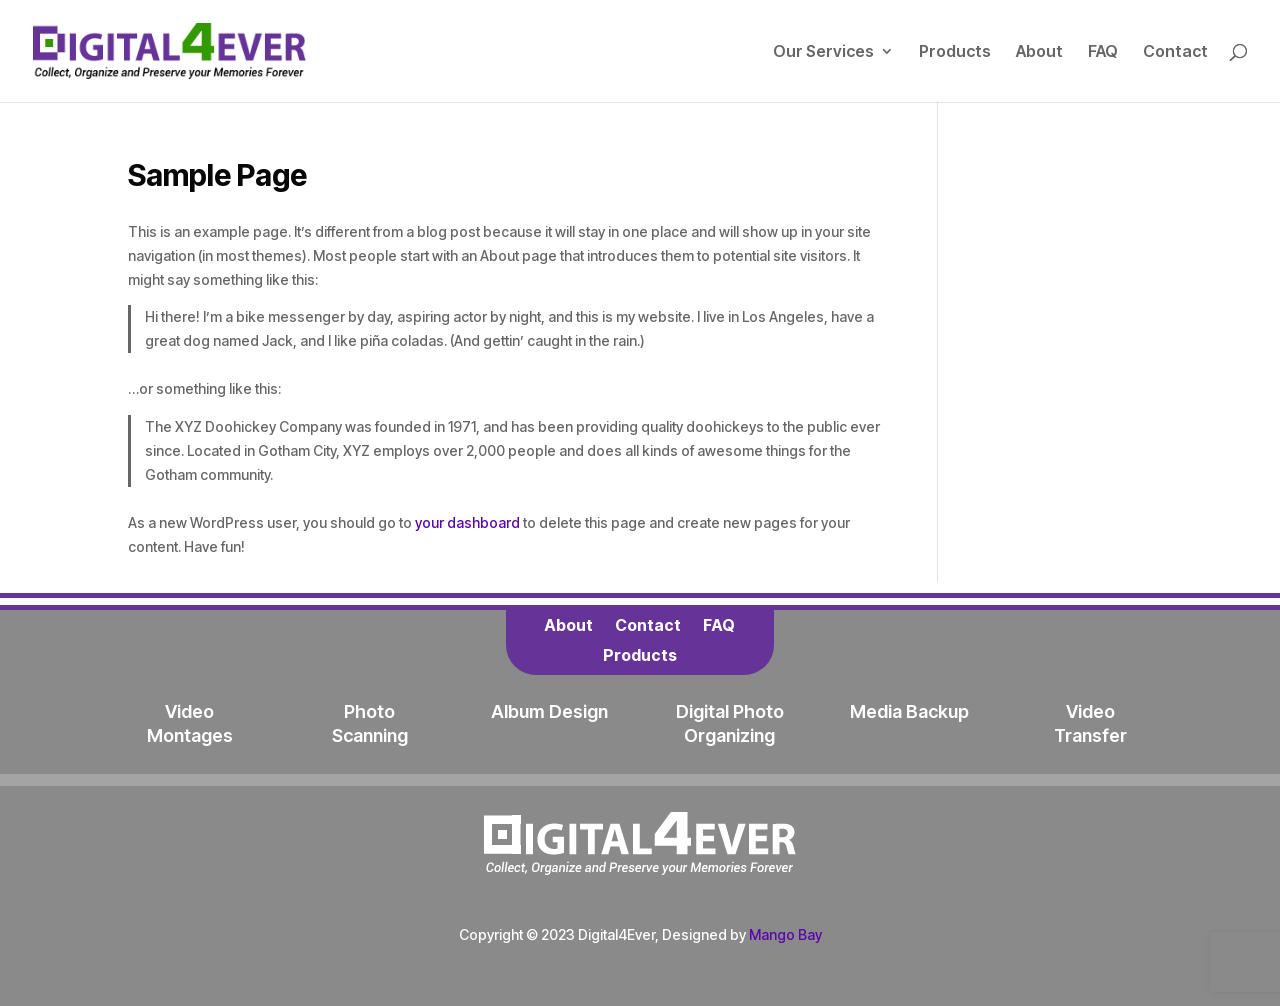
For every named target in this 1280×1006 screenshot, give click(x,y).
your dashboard (467, 522)
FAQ (1103, 52)
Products (955, 52)
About (1039, 52)
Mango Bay (785, 934)
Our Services (823, 52)
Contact (1175, 52)
